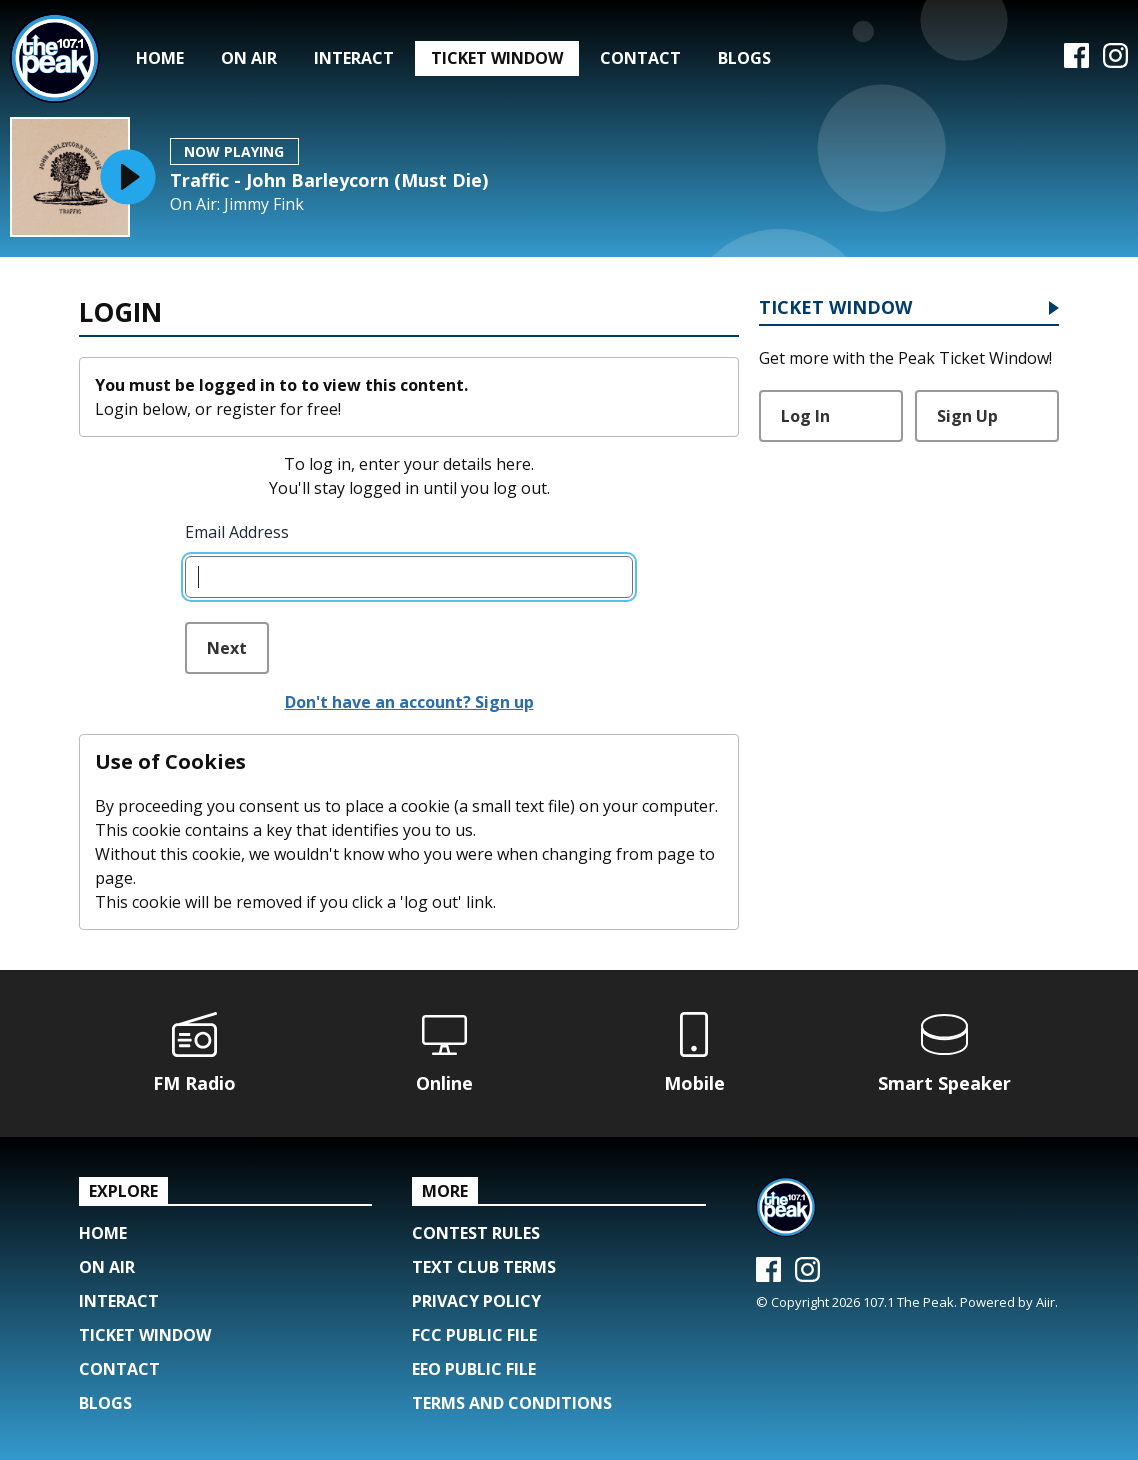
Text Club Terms (484, 1267)
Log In (805, 416)
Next (227, 648)
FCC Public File (474, 1335)
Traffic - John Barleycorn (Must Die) (329, 180)
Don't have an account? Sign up (409, 702)
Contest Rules (476, 1233)
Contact (640, 58)
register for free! (278, 409)
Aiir (1045, 1302)
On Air (249, 58)
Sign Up (967, 416)
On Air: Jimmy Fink (237, 204)
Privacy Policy (476, 1301)
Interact (354, 58)
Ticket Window (497, 58)
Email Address (237, 532)
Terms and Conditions (512, 1403)
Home (160, 58)
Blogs (744, 58)
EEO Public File (474, 1369)
